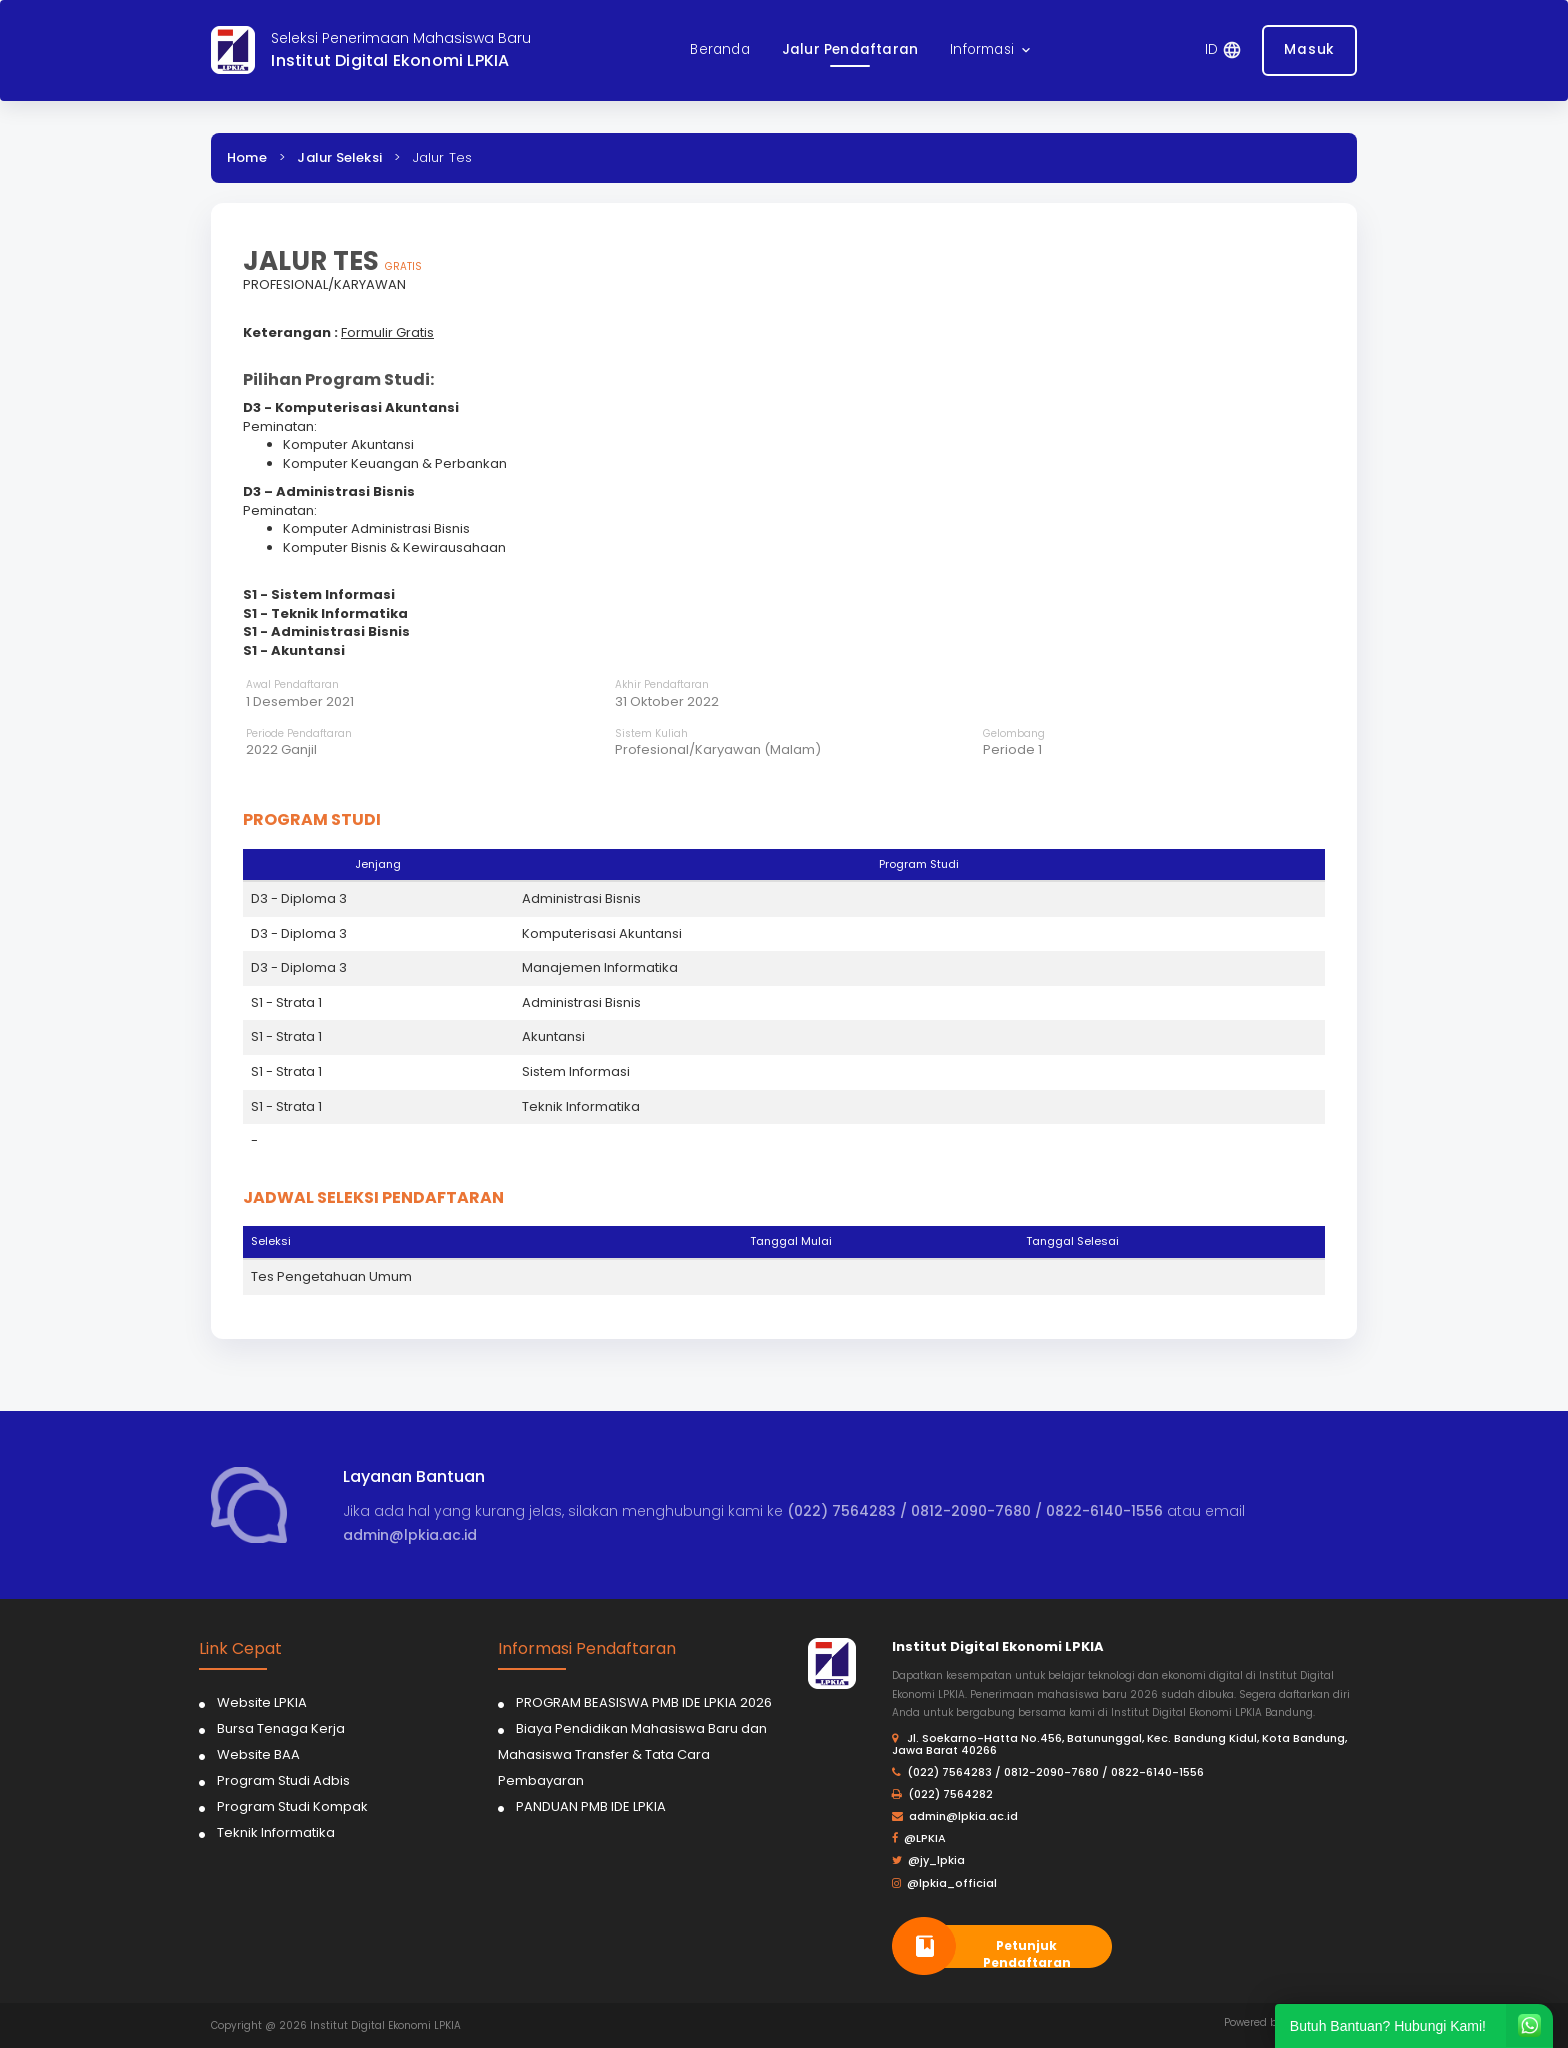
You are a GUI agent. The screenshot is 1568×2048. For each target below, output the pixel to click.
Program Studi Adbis (283, 1780)
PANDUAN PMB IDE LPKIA (591, 1806)
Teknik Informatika (276, 1832)
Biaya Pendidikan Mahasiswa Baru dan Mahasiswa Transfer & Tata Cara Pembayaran (632, 1754)
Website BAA (258, 1754)
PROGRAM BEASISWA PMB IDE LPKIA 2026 (644, 1702)
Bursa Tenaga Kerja (281, 1728)
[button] (992, 50)
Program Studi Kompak (292, 1806)
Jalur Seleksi (339, 157)
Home (247, 157)
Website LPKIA (262, 1702)
